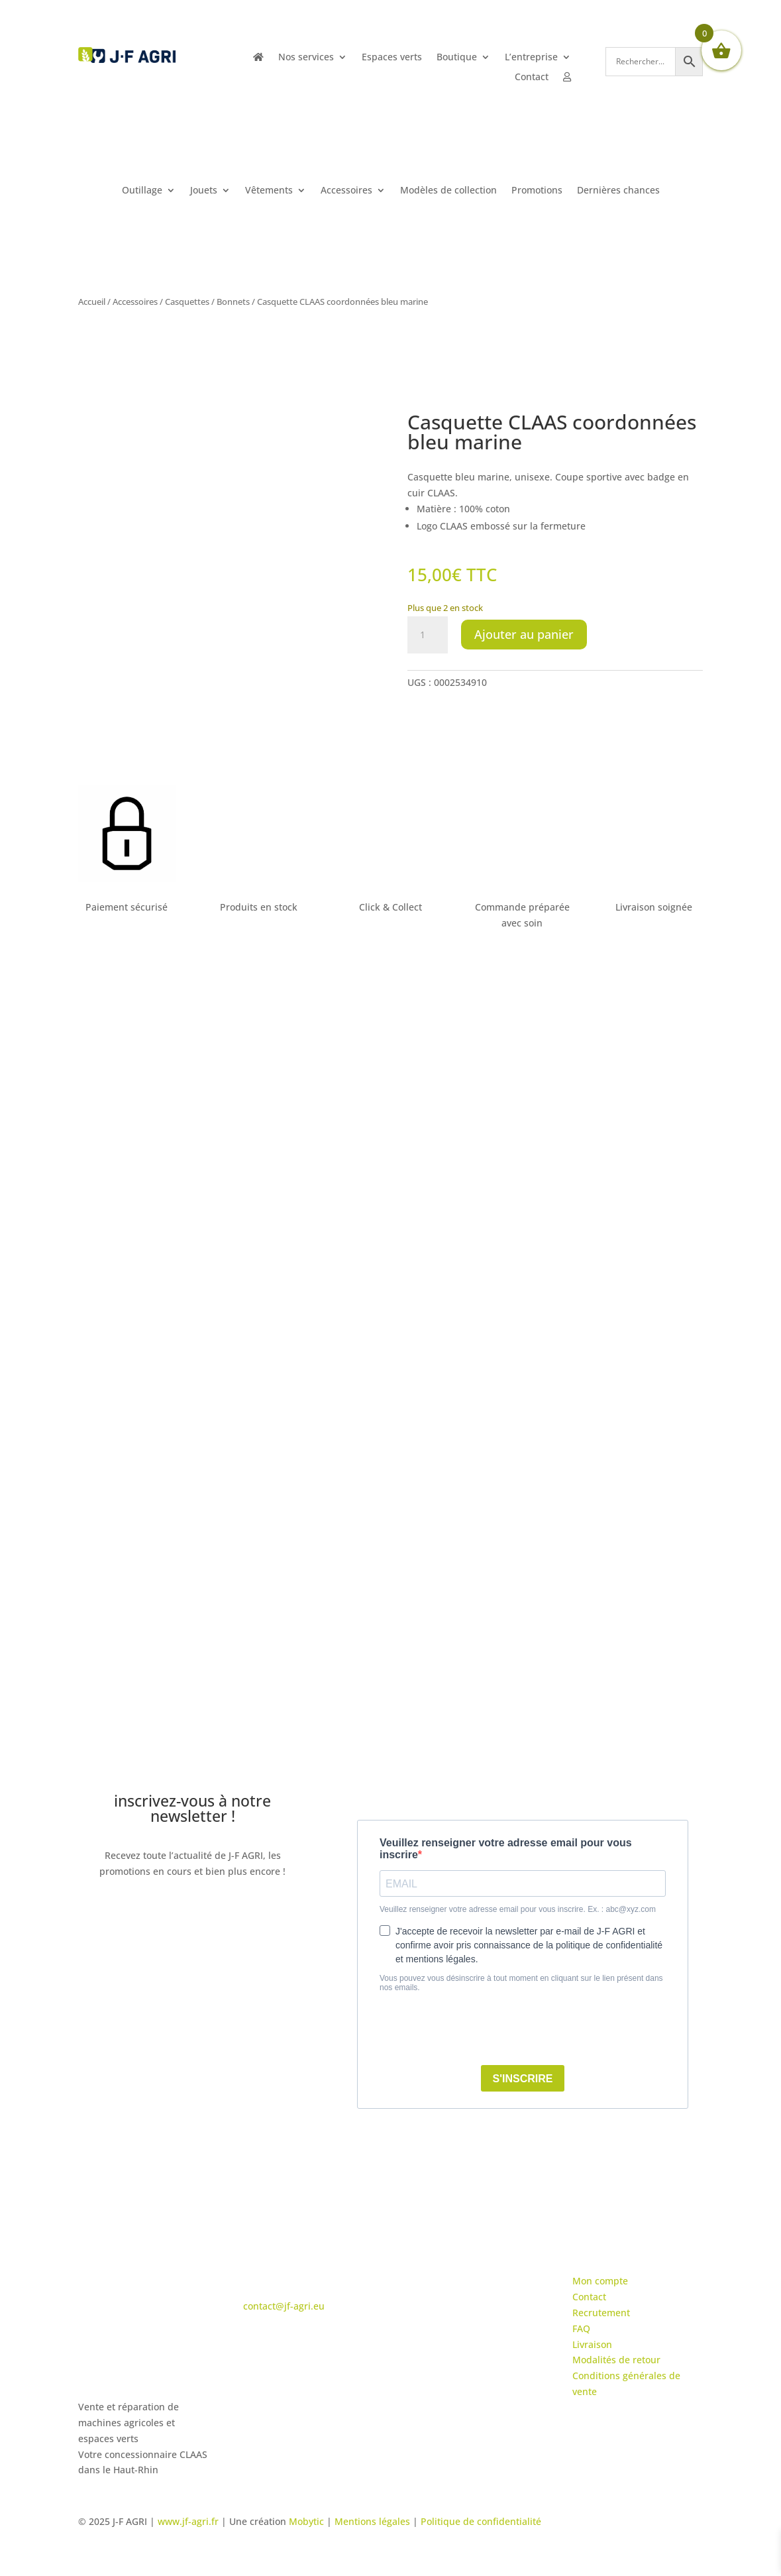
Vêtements (269, 191)
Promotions (536, 191)
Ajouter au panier (524, 634)
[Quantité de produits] (427, 634)
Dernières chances (618, 191)
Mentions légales (372, 2521)
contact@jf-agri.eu (284, 2306)
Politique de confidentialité (481, 2521)
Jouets (203, 191)
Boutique (457, 57)
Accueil (91, 302)
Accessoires (346, 191)
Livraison (592, 2344)
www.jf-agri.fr (188, 2521)
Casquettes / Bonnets (207, 302)
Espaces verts (392, 57)
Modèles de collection (448, 191)
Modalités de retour (616, 2359)
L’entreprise (531, 57)
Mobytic (306, 2521)
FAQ (581, 2328)
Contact (531, 77)
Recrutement (601, 2312)
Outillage (142, 191)
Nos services (306, 57)
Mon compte (600, 2280)
